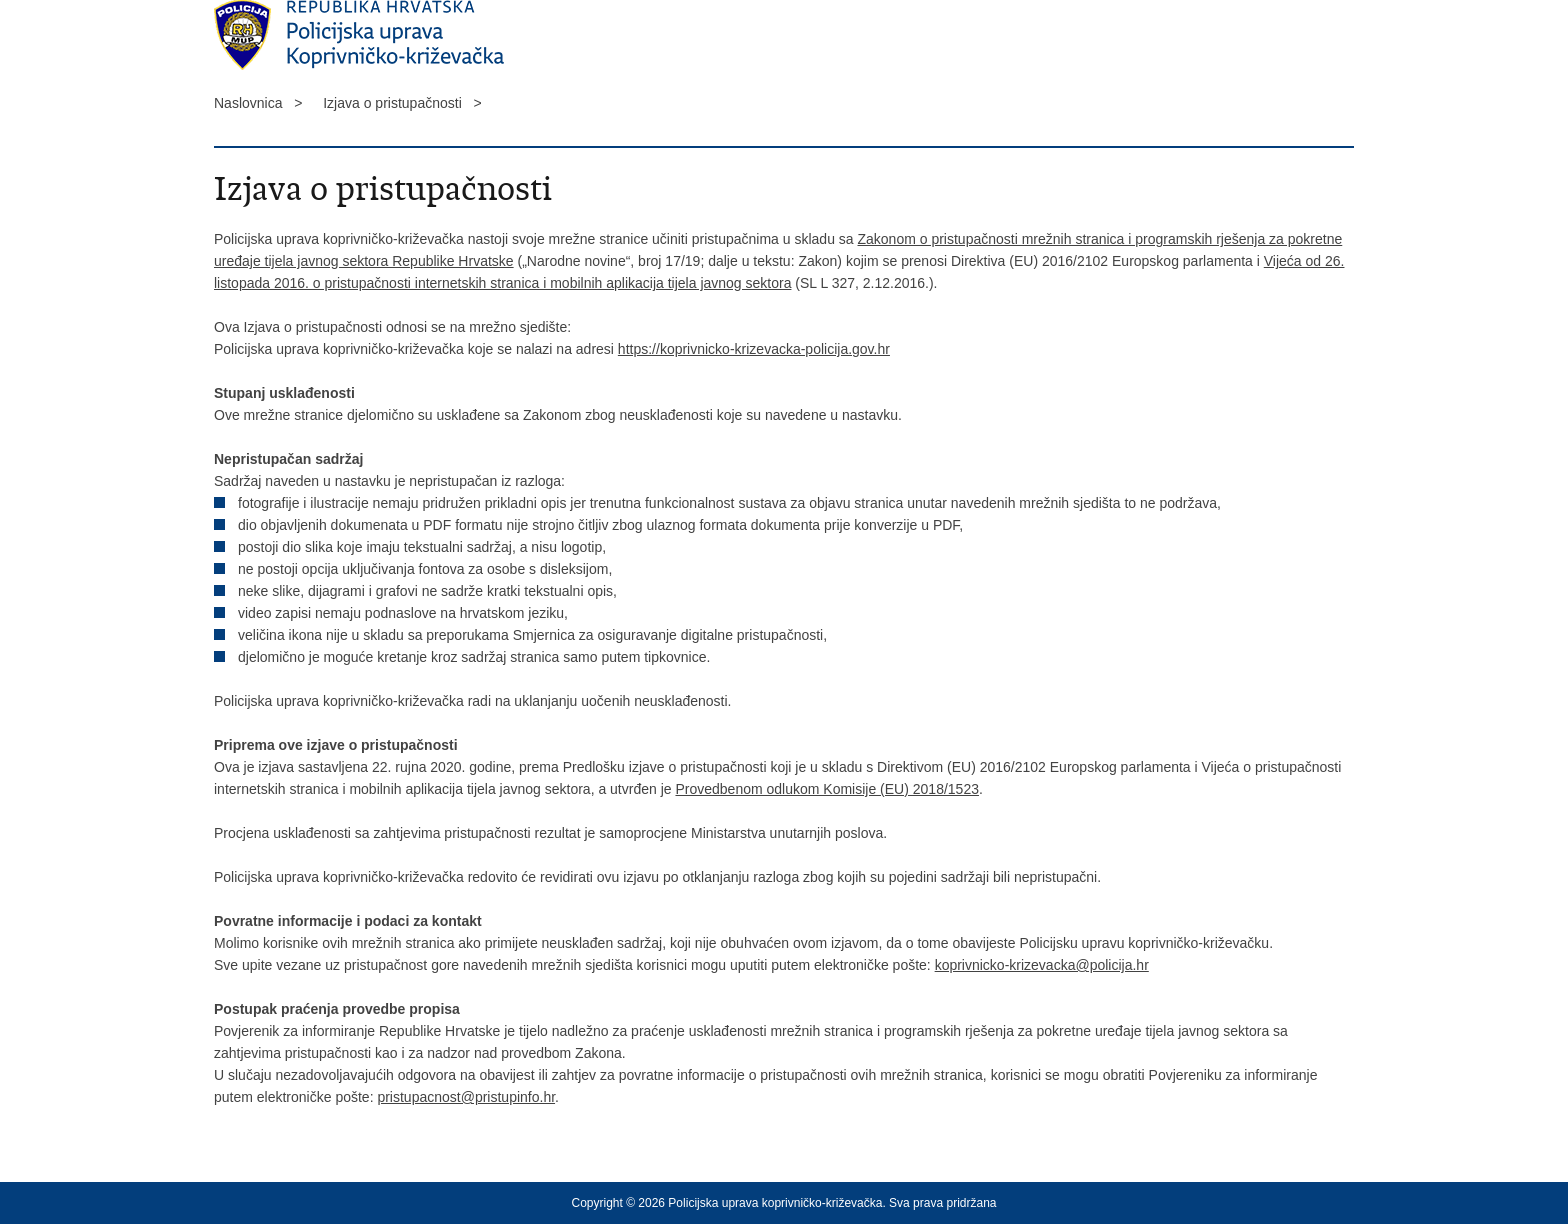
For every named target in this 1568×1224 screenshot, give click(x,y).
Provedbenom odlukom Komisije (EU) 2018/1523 (827, 789)
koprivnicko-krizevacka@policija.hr (1042, 965)
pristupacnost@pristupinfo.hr (466, 1097)
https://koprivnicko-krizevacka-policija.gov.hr (754, 349)
